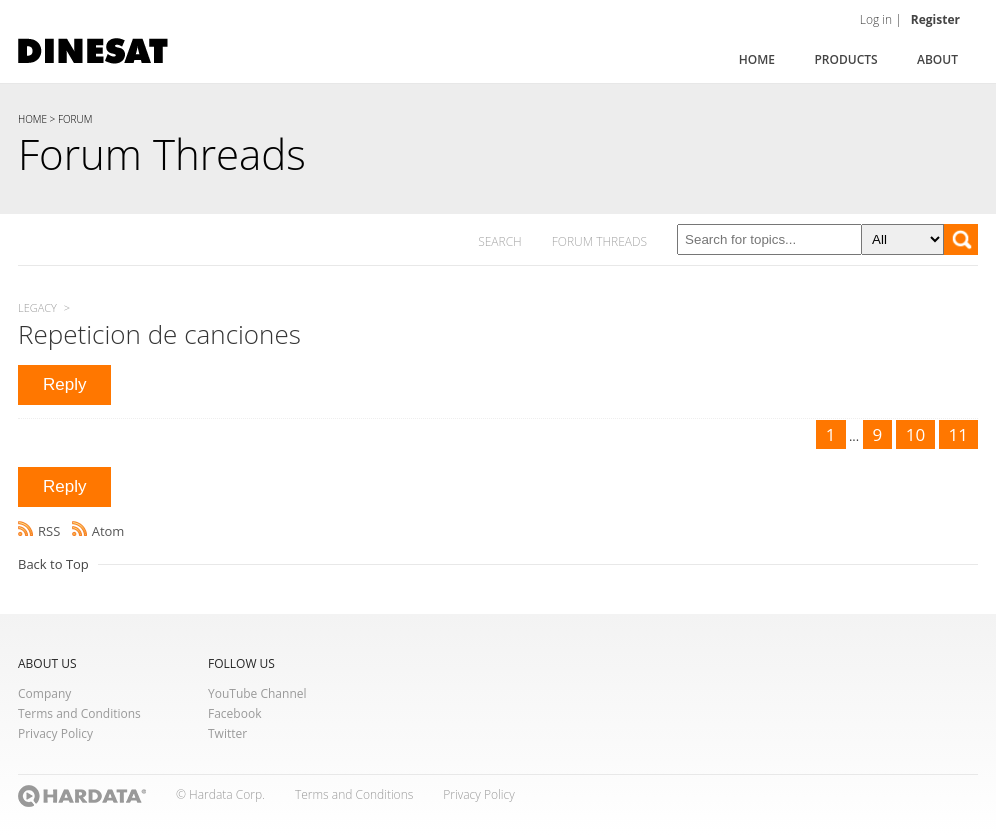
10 (915, 434)
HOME (32, 119)
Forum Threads (162, 154)
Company (44, 693)
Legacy (37, 307)
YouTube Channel (257, 693)
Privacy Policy (55, 733)
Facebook (234, 713)
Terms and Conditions (79, 713)
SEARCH (500, 241)
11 (958, 434)
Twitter (227, 733)
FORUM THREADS (599, 241)
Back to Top (53, 564)
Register (935, 19)
